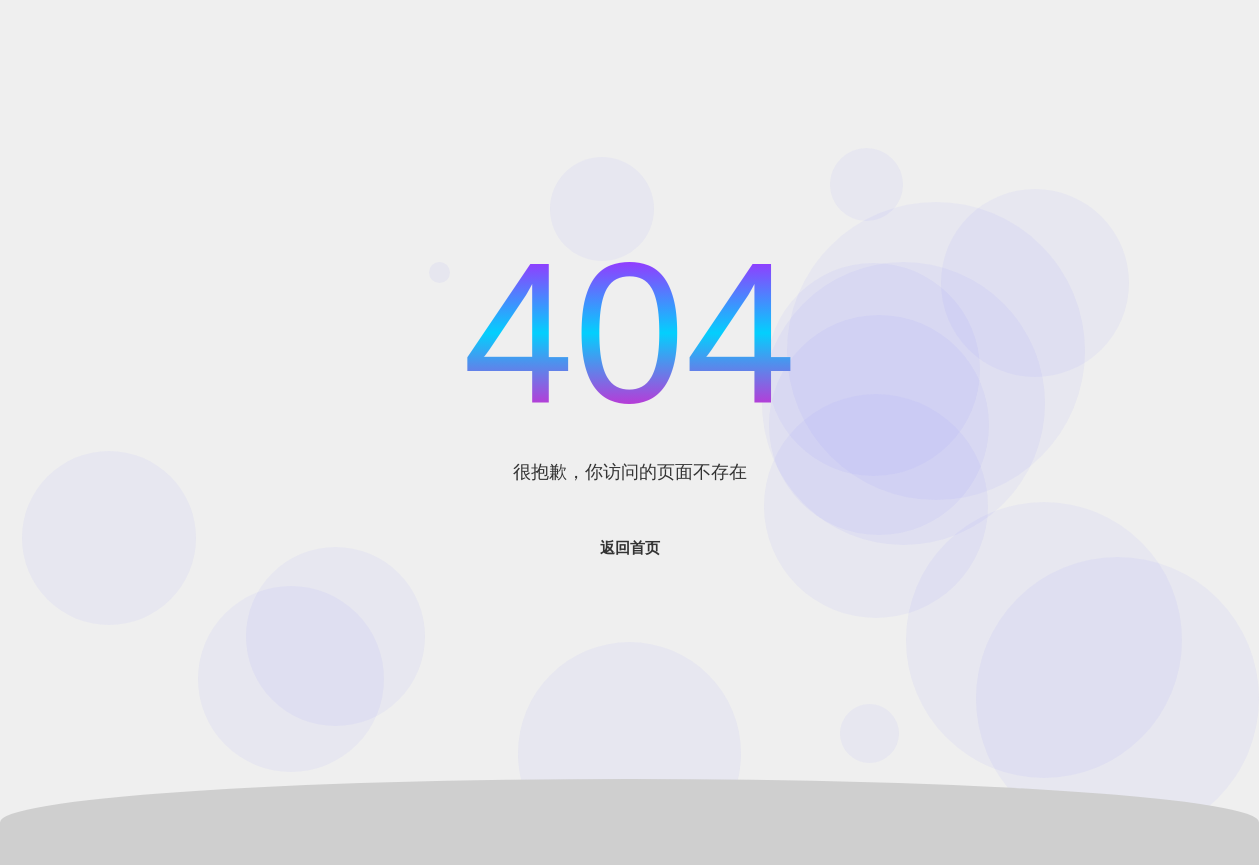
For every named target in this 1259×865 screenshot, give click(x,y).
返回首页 (630, 547)
